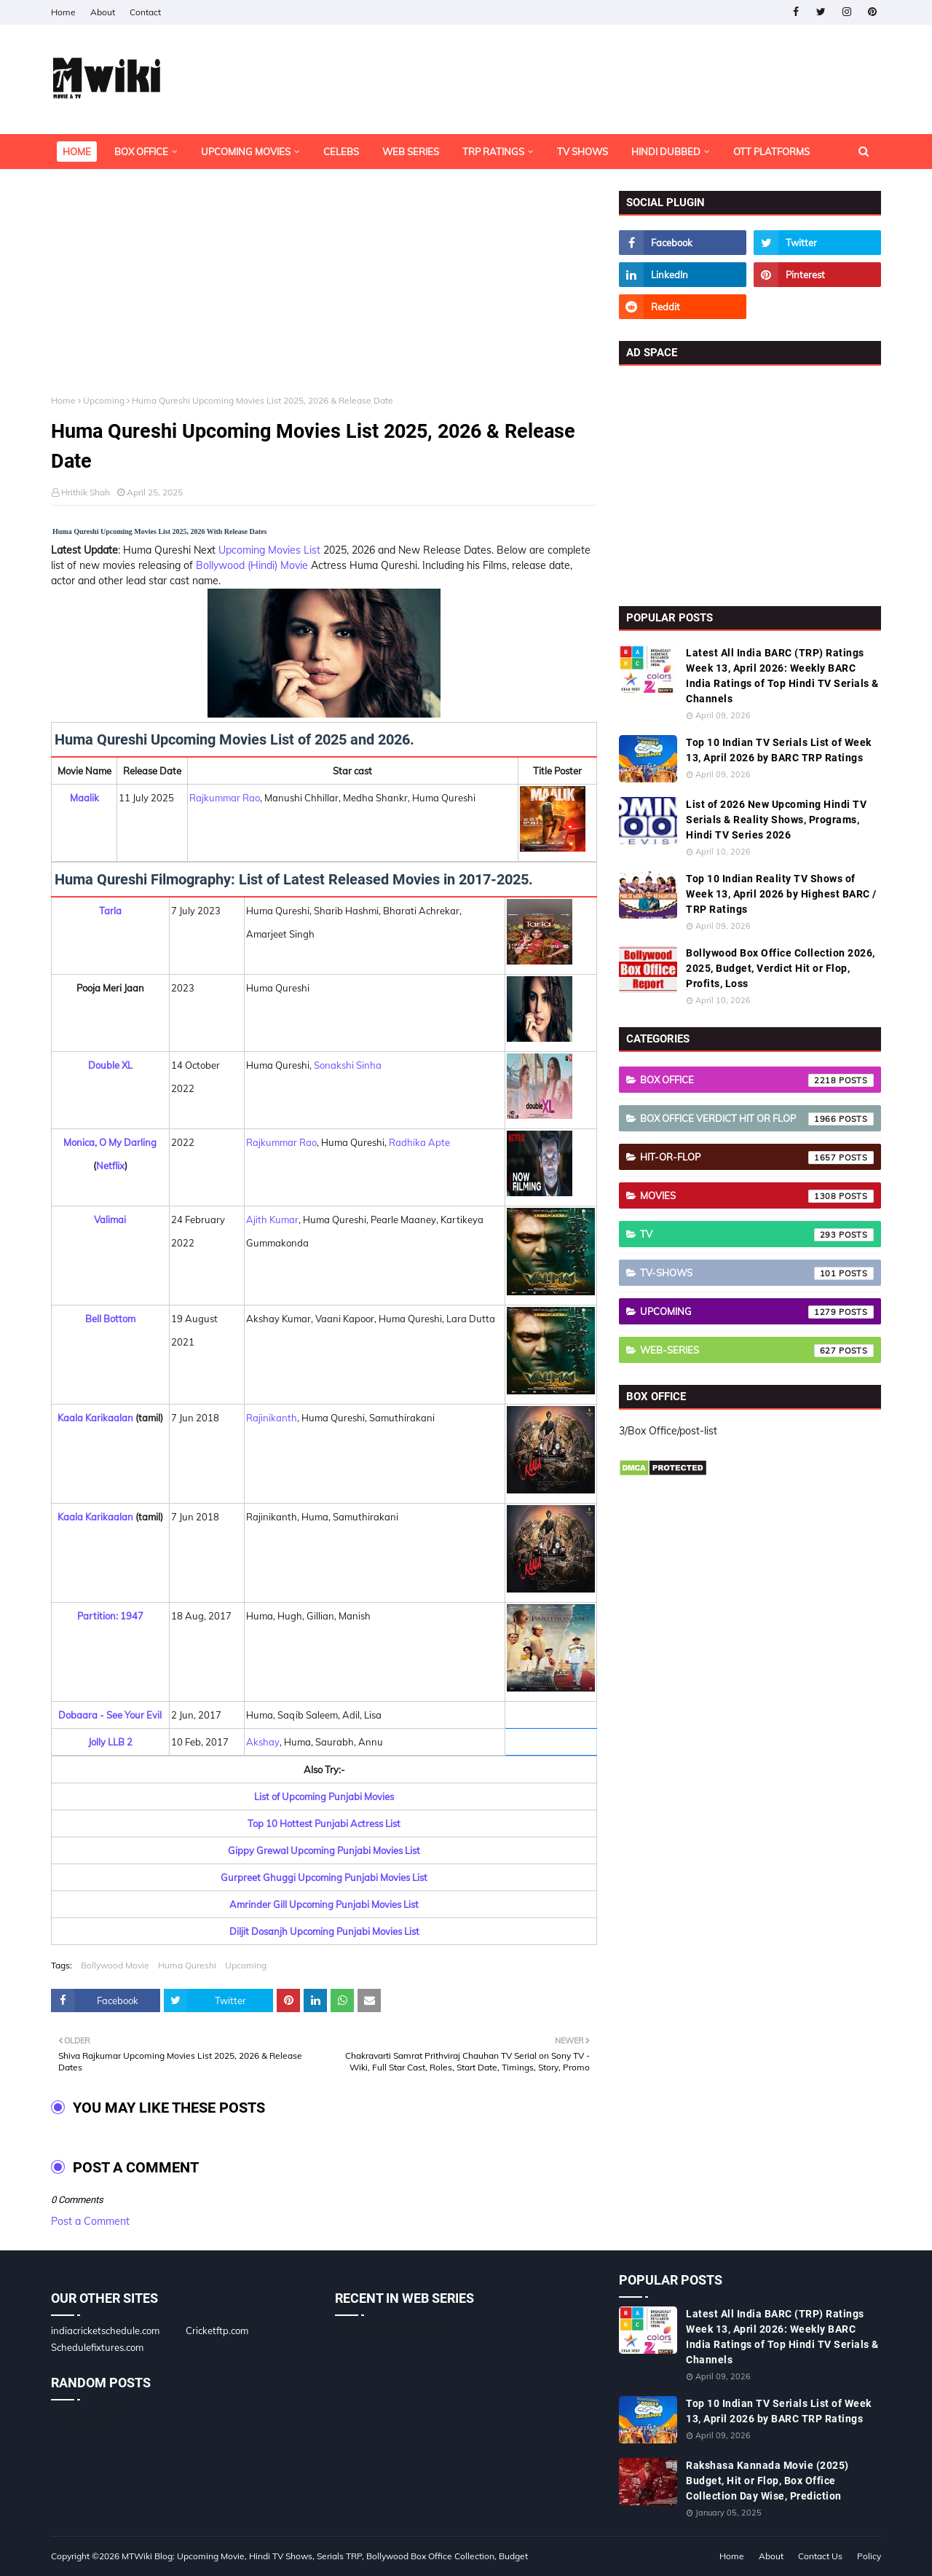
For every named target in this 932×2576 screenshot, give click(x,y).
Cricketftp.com (217, 2330)
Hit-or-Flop (757, 1157)
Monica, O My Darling (110, 1142)
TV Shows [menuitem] (582, 151)
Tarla (110, 910)
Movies (757, 1196)
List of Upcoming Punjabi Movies (324, 1796)
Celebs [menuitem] (341, 151)
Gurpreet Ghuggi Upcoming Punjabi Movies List (324, 1877)
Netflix (110, 1165)
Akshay (263, 1742)
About (102, 12)
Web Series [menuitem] (410, 151)
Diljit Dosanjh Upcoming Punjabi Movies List (324, 1931)
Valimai (110, 1219)
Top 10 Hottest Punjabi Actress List (324, 1823)
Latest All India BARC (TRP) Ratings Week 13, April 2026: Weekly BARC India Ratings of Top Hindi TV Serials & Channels (782, 675)
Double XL (110, 1065)
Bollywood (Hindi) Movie (252, 565)
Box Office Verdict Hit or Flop (757, 1119)
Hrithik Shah (85, 492)
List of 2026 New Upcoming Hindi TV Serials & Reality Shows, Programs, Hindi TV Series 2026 (776, 819)
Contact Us (820, 2556)
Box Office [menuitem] (141, 151)
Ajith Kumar (272, 1219)
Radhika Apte (419, 1142)
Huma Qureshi (187, 1965)
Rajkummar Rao (224, 798)
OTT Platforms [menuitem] (771, 151)
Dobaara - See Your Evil (110, 1715)
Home (63, 12)
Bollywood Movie (115, 1965)
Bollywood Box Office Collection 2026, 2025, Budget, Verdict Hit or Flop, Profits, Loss (780, 968)
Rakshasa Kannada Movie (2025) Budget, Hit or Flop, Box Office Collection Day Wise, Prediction (767, 2480)
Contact (145, 12)
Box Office (757, 1080)
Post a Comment (90, 2221)
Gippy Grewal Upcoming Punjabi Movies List (324, 1850)
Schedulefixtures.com (97, 2347)
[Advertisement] (324, 293)
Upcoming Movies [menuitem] (246, 151)
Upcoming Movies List (269, 550)
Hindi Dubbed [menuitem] (665, 151)
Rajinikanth (271, 1418)
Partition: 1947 (110, 1616)
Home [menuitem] (77, 151)
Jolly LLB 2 (110, 1742)
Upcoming (104, 400)
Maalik (84, 798)
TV (757, 1234)
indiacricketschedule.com (105, 2330)
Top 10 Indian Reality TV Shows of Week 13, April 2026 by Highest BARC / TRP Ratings (781, 894)
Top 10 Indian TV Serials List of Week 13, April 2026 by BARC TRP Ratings (779, 750)
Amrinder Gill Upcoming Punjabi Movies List (324, 1904)
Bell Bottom (110, 1318)
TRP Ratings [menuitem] (493, 151)
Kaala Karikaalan (95, 1418)
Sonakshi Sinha (348, 1065)
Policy (869, 2556)
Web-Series (757, 1350)
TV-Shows (757, 1273)
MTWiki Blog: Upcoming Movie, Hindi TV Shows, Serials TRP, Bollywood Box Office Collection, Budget (325, 2556)
